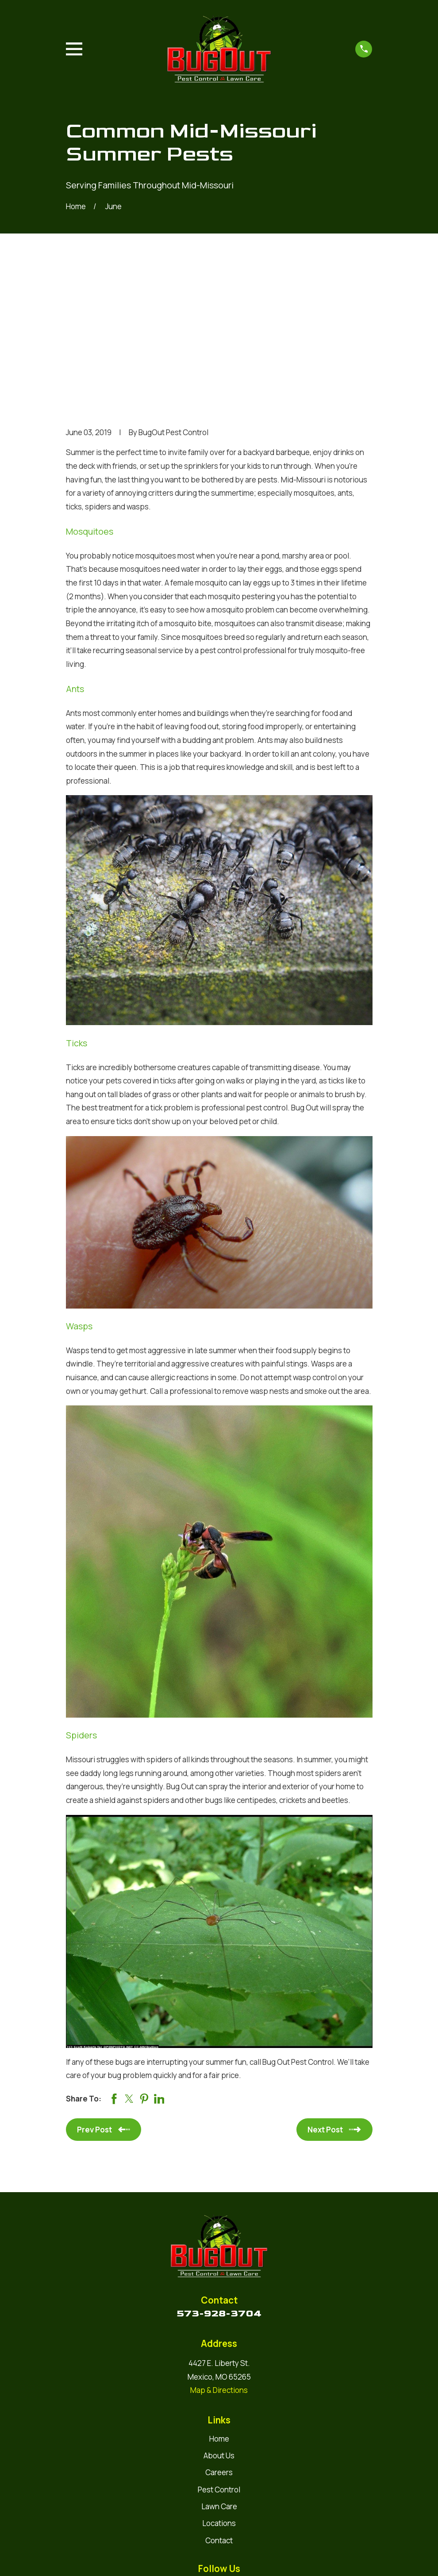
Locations (219, 2386)
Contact (219, 2403)
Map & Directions (219, 2253)
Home (219, 2302)
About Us (219, 2319)
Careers (219, 2336)
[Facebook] (229, 2450)
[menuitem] (79, 2557)
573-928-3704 (219, 2176)
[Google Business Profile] (209, 2450)
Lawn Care (219, 2369)
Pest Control (219, 2352)
